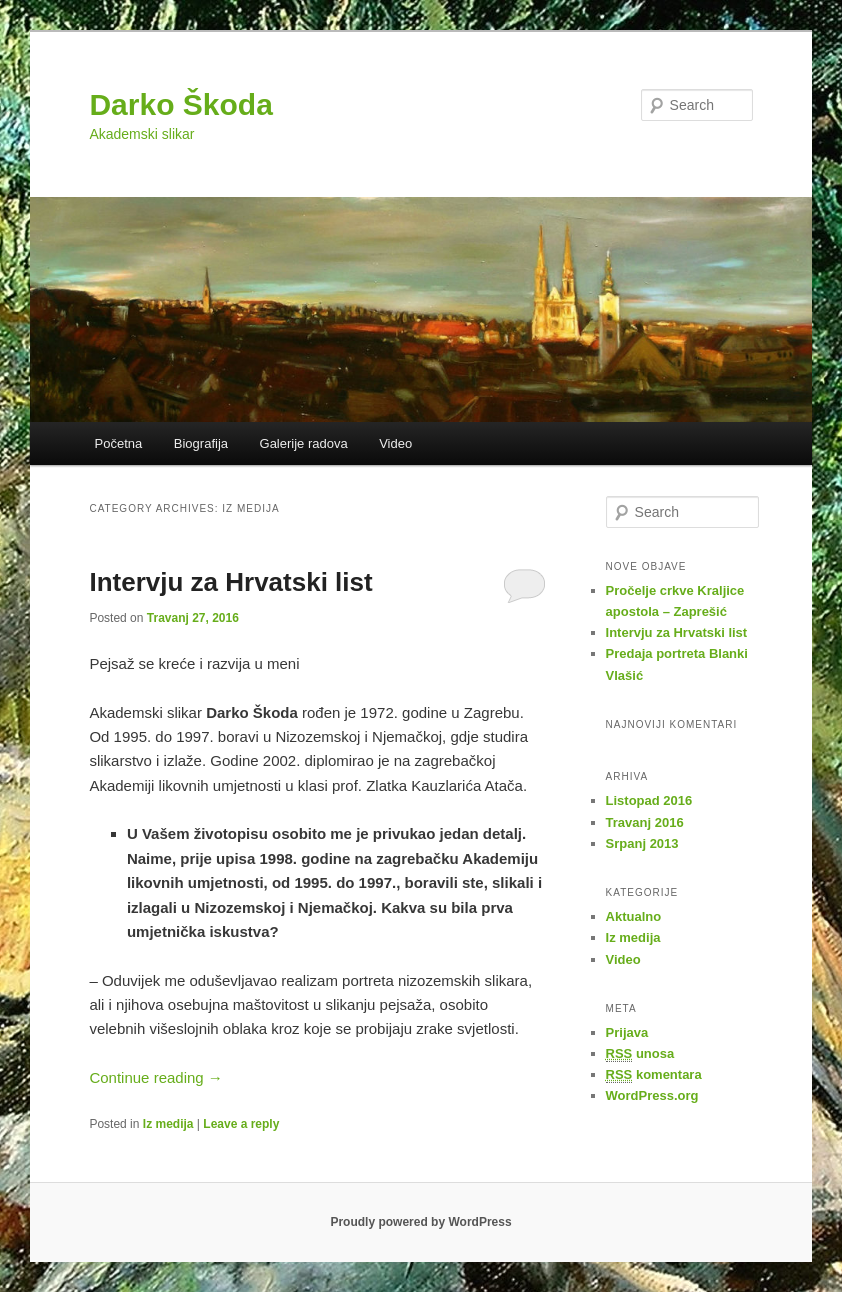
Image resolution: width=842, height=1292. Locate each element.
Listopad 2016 (649, 800)
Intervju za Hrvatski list (230, 582)
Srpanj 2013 (642, 843)
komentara (654, 1075)
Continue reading (155, 1077)
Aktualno (634, 916)
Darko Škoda (180, 104)
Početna (119, 443)
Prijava (627, 1032)
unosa (640, 1054)
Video (395, 443)
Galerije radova (304, 443)
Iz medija (168, 1124)
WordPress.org (652, 1095)
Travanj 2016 (645, 822)
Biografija (201, 443)
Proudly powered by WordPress (420, 1222)
